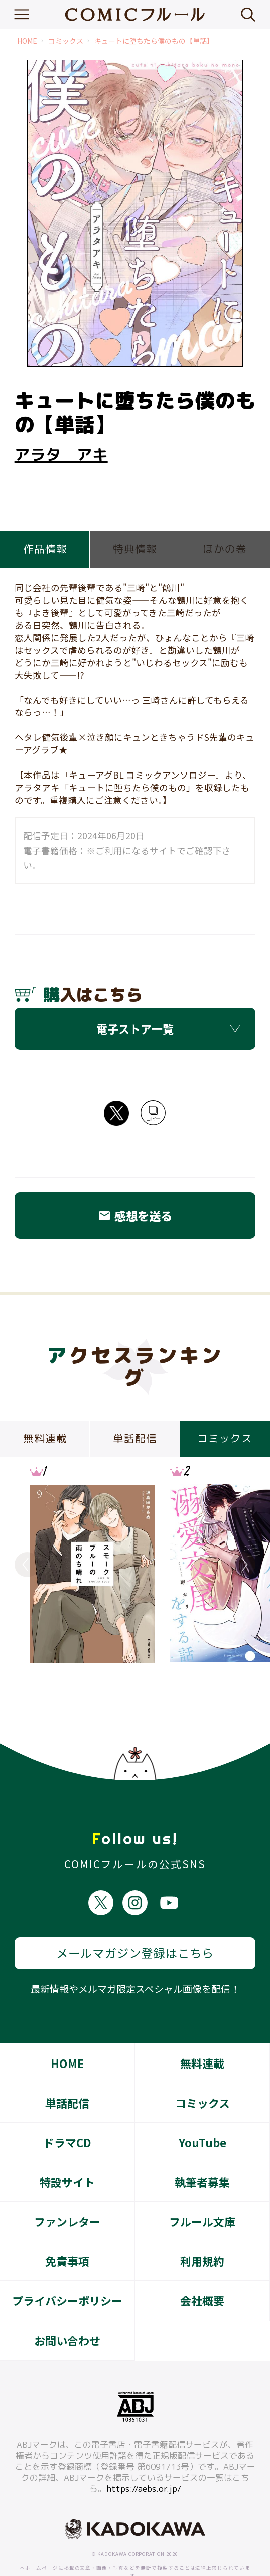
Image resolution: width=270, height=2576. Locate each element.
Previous (27, 1564)
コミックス (65, 41)
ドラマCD (67, 2105)
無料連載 (202, 2026)
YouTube (202, 2105)
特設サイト (67, 2145)
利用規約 (202, 2224)
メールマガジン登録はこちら (135, 1915)
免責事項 (67, 2224)
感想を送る (135, 1215)
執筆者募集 (202, 2145)
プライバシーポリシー (67, 2263)
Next (242, 1564)
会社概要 (202, 2263)
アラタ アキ (61, 454)
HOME (27, 41)
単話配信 (67, 2065)
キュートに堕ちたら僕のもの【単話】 (154, 41)
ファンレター (67, 2184)
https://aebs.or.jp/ (143, 2451)
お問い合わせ (67, 2303)
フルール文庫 (202, 2184)
